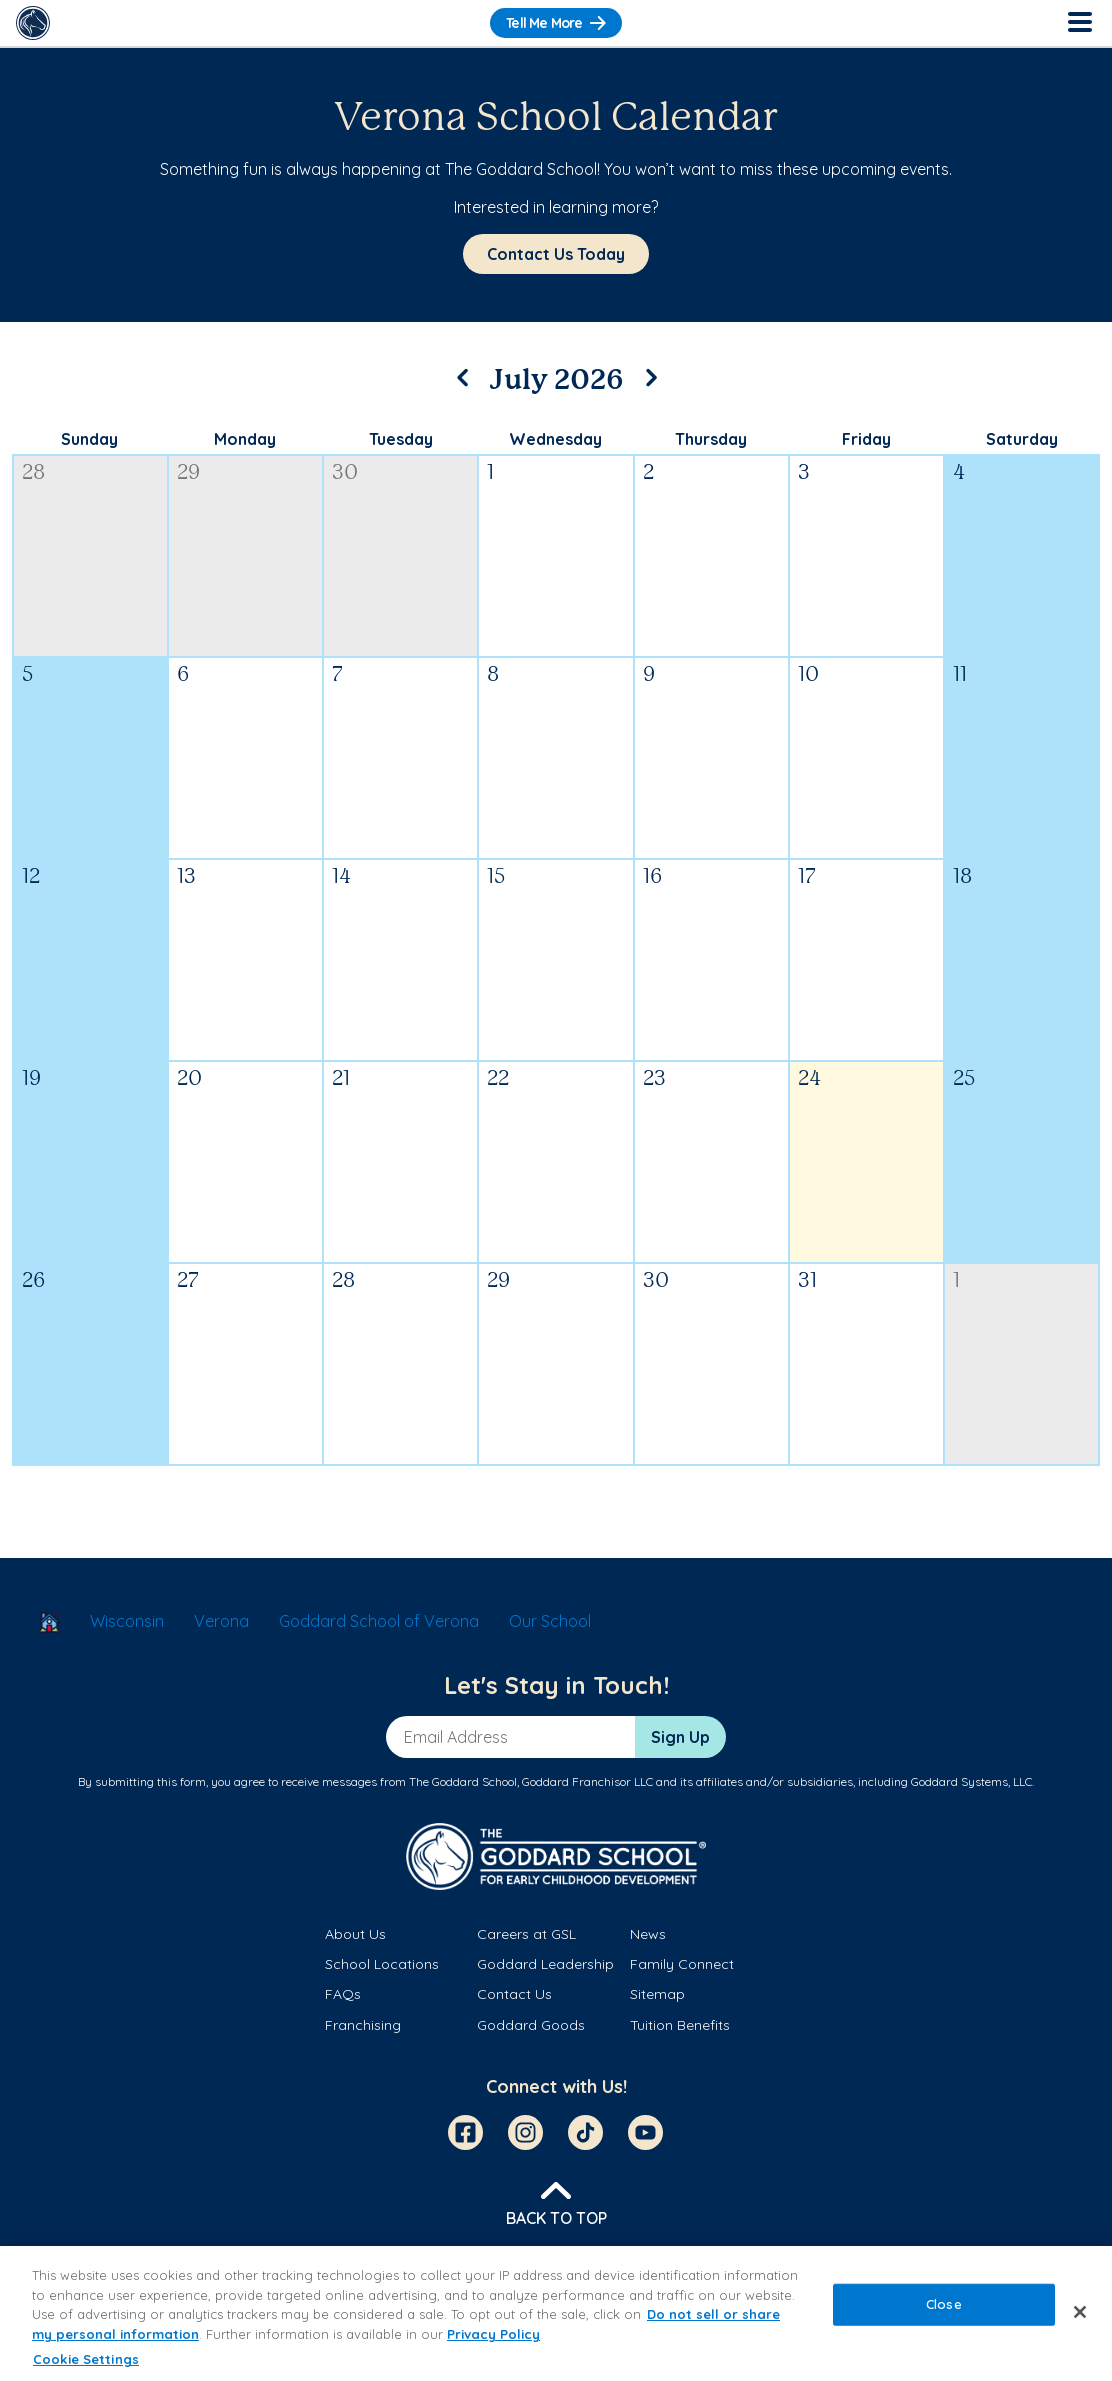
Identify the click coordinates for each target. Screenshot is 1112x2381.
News (648, 1934)
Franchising (363, 2025)
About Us (355, 1934)
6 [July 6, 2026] (183, 675)
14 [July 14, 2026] (341, 877)
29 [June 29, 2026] (188, 473)
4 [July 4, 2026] (959, 473)
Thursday (711, 439)
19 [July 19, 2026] (31, 1079)
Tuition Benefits (680, 2025)
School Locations (382, 1964)
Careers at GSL (526, 1934)
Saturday (1022, 439)
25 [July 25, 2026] (964, 1079)
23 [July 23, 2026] (654, 1079)
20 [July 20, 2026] (189, 1079)
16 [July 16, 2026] (652, 877)
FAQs (343, 1994)
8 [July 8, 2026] (493, 675)
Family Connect (682, 1964)
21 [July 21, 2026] (341, 1079)
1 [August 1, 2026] (956, 1281)
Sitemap (657, 1994)
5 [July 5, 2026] (27, 675)
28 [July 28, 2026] (343, 1281)
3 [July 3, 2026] (804, 473)
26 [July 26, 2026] (33, 1281)
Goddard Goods (531, 2025)
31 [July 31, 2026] (807, 1281)
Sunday (89, 439)
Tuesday (401, 439)
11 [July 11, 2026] (960, 675)
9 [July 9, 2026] (649, 675)
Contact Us (514, 1994)
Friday (866, 439)
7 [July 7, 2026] (337, 675)
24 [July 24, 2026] (809, 1079)
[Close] (1080, 2312)
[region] (556, 2313)
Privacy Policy (493, 2334)
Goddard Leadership (545, 1964)
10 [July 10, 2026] (808, 675)
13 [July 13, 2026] (186, 877)
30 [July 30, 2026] (656, 1281)
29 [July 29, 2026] (498, 1281)
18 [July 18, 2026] (962, 877)
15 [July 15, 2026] (496, 877)
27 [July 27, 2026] (188, 1281)
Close (944, 2304)
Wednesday (555, 439)
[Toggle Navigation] (1079, 23)
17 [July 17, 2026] (807, 877)
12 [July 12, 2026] (31, 877)
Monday (245, 439)
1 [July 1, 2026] (490, 473)
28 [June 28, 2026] (33, 473)
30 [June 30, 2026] (345, 473)
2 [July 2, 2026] (648, 473)
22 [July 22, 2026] (498, 1079)
